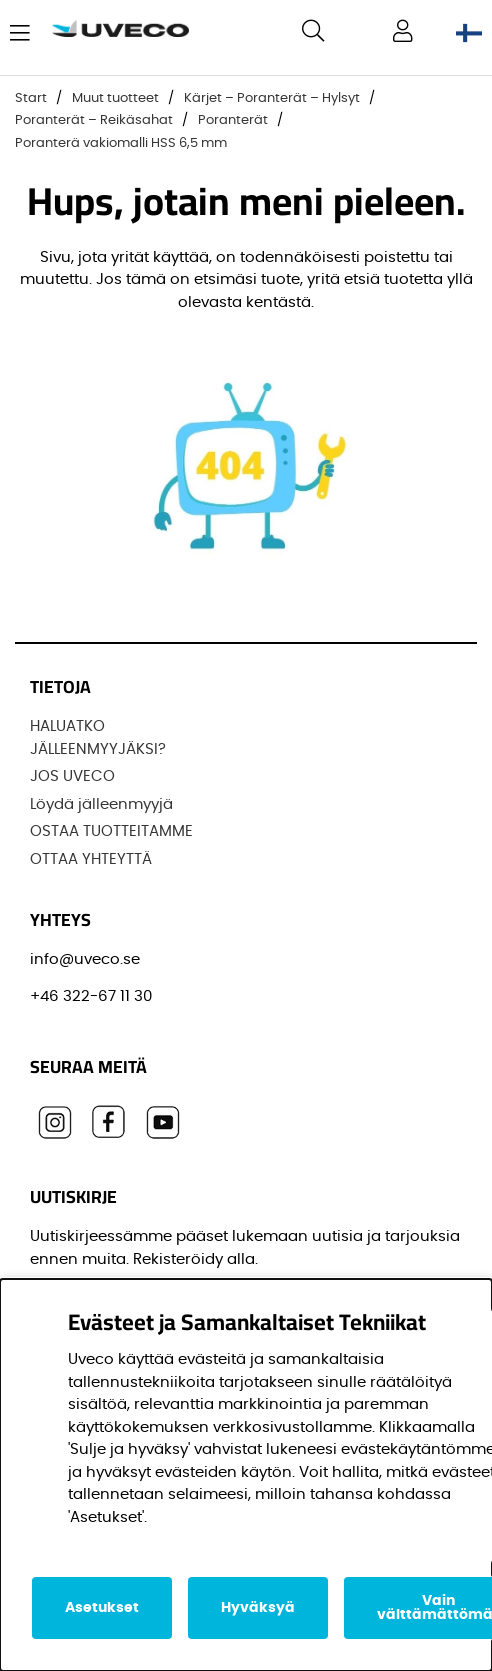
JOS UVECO (72, 776)
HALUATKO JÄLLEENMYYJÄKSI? (98, 738)
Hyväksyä (258, 1608)
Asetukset (102, 1608)
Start (31, 98)
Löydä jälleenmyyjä (101, 804)
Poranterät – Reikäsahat (94, 120)
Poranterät (233, 120)
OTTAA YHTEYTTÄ (91, 859)
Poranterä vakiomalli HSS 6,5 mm (121, 143)
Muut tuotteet (115, 98)
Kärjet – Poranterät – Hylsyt (272, 98)
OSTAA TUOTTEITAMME (111, 831)
